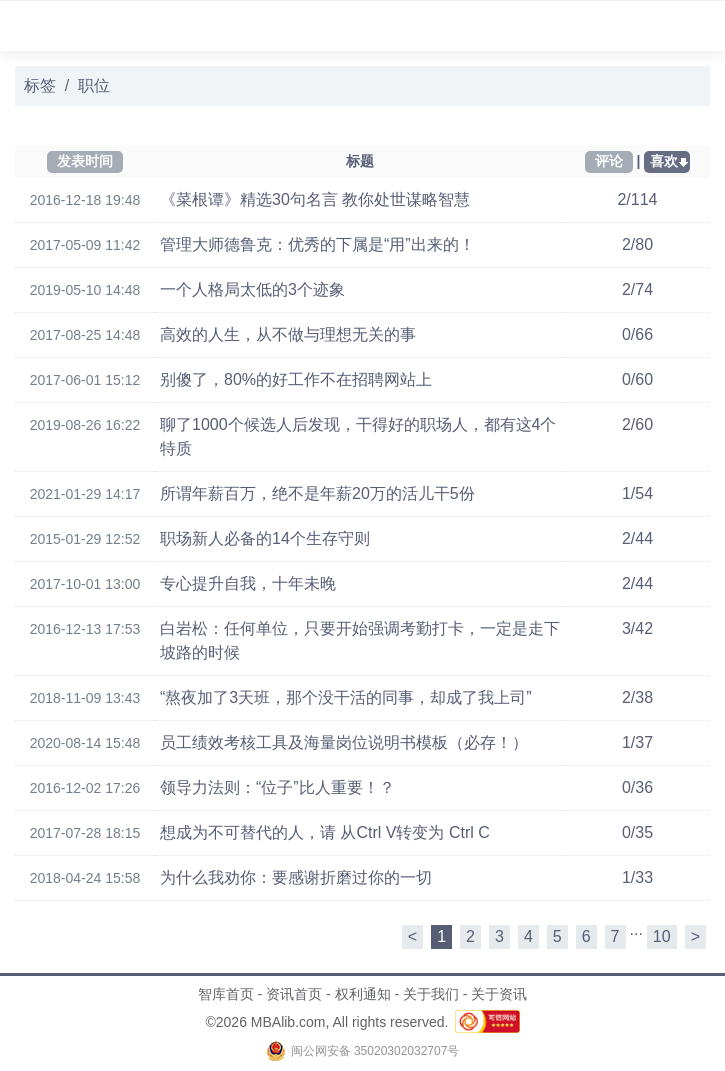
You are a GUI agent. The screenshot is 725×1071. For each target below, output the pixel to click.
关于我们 (431, 994)
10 (662, 936)
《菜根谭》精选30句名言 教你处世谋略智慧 (315, 199)
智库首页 (226, 994)
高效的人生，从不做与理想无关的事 (288, 334)
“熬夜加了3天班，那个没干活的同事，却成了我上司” (346, 697)
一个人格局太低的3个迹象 (252, 289)
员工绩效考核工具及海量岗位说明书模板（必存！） (344, 742)
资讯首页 (294, 994)
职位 (94, 85)
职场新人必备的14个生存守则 (265, 538)
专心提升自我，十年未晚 (248, 583)
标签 (40, 85)
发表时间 (85, 161)
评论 (609, 161)
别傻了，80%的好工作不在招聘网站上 (296, 379)
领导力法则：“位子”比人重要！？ (277, 787)
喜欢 (664, 161)
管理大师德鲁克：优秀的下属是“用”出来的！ (317, 244)
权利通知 (363, 994)
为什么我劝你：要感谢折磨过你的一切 (296, 877)
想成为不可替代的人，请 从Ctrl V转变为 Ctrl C (325, 832)
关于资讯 (499, 994)
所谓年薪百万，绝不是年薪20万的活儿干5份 (317, 493)
